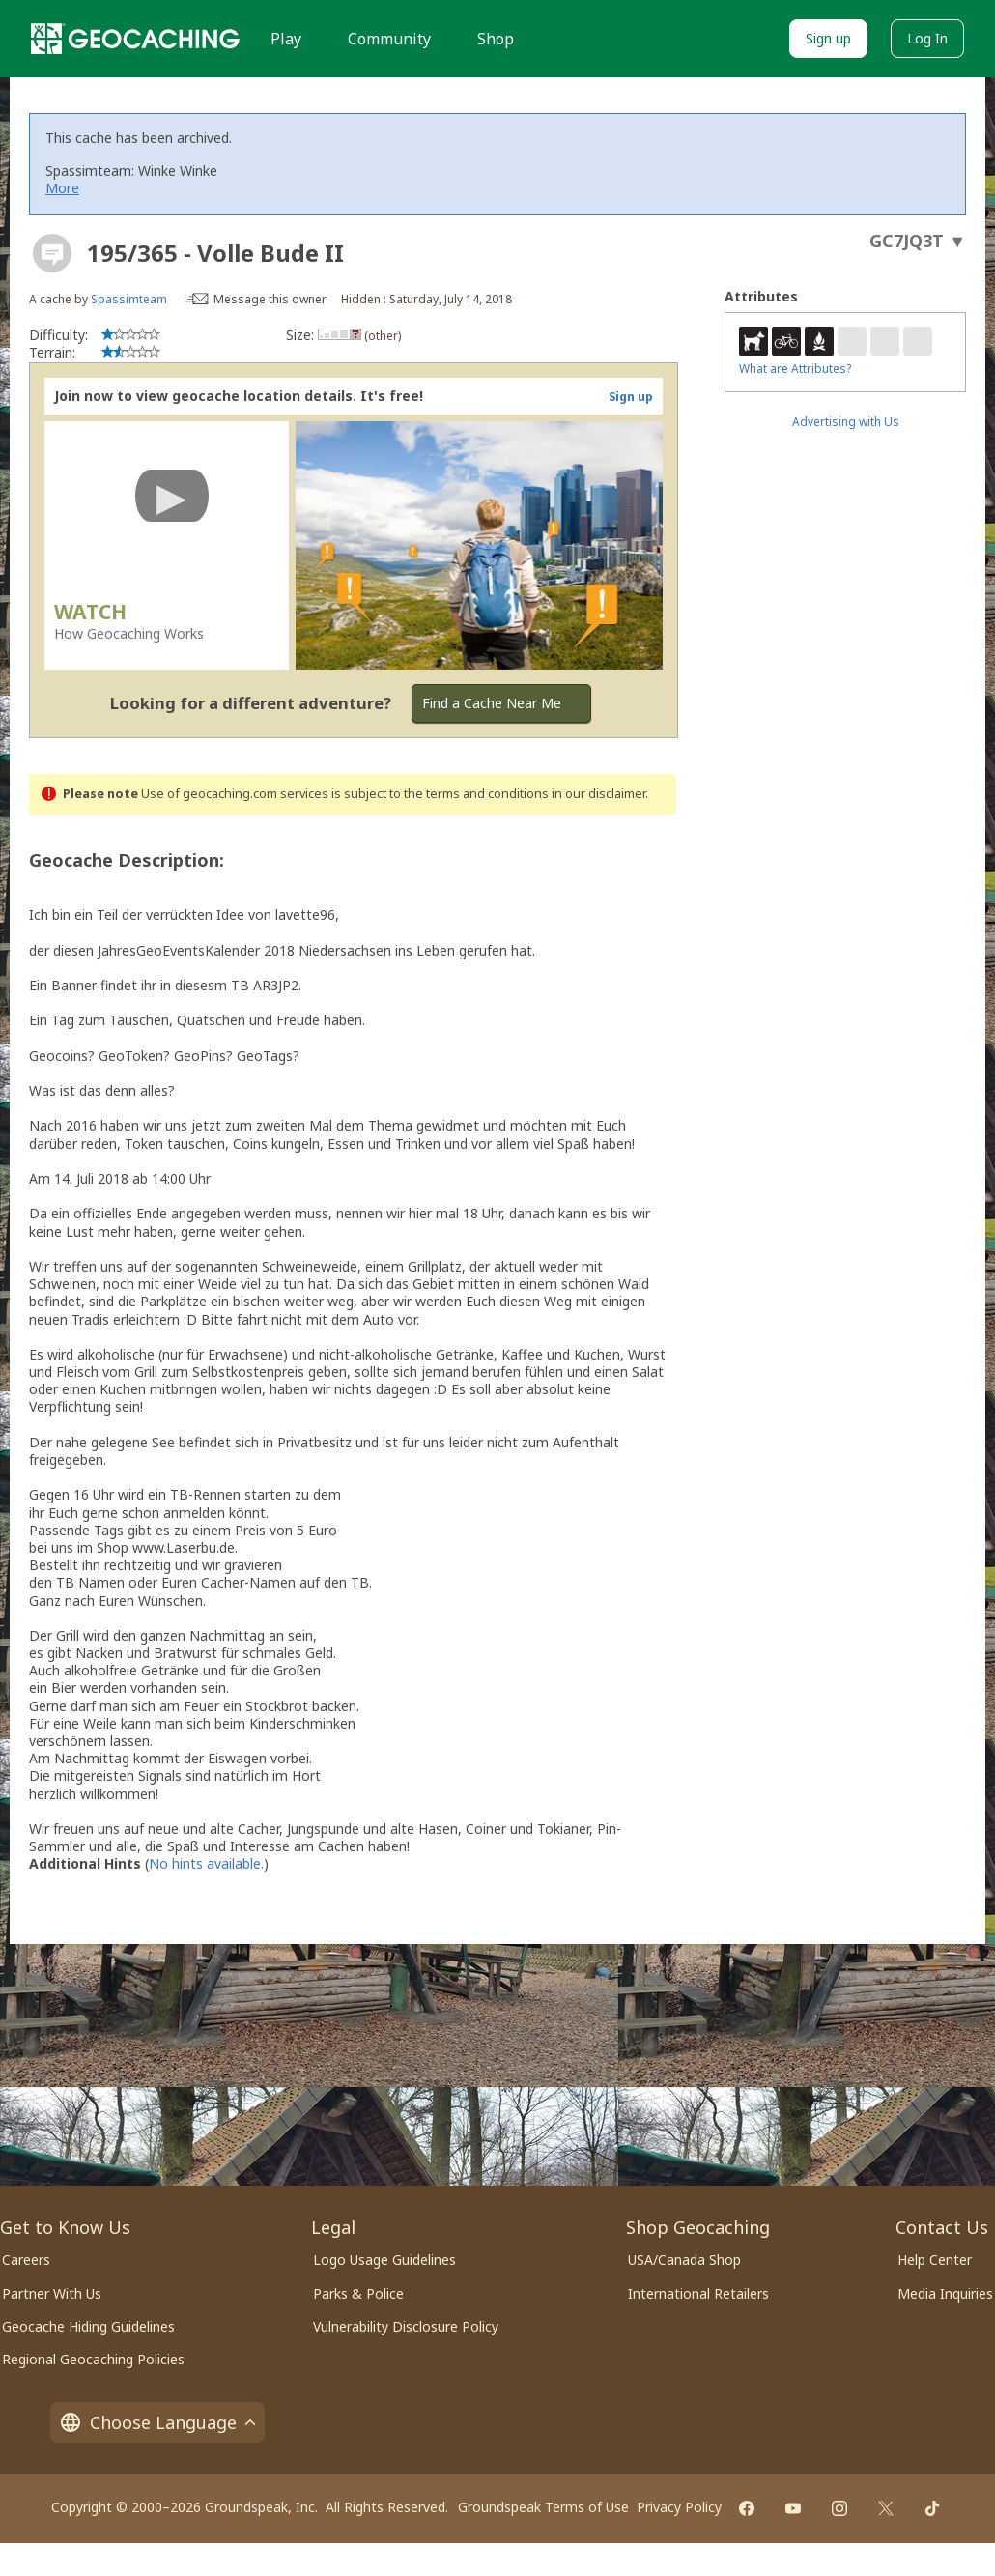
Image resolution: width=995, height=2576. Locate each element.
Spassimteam (129, 299)
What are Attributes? (795, 368)
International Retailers (698, 2293)
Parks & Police (358, 2293)
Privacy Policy (679, 2507)
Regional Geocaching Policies (93, 2359)
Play (285, 38)
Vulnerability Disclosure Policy (405, 2326)
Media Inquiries (945, 2293)
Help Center (934, 2259)
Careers (26, 2259)
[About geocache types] (52, 253)
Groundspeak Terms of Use (543, 2507)
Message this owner (270, 299)
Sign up (828, 38)
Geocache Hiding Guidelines (88, 2326)
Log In (927, 38)
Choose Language (157, 2422)
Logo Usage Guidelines (384, 2259)
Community (389, 38)
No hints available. (206, 1863)
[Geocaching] (135, 38)
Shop (495, 38)
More (62, 188)
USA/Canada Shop (684, 2259)
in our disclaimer (598, 794)
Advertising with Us (845, 422)
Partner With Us (51, 2293)
